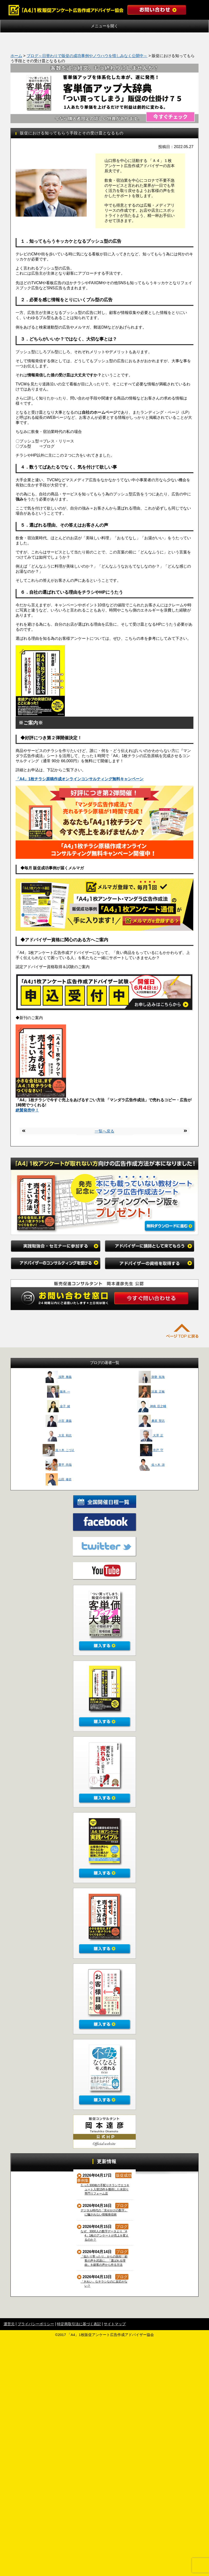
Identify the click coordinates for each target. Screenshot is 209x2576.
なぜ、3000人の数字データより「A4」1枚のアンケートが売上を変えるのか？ (105, 2235)
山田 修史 (59, 1479)
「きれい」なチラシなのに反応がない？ (104, 2283)
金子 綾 (58, 1406)
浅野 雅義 (59, 1377)
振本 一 (58, 1391)
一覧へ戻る (104, 1131)
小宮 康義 (59, 1421)
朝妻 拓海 (152, 1377)
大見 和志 (59, 1435)
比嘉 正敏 (152, 1391)
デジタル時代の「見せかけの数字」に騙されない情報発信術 (104, 2212)
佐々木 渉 (152, 1464)
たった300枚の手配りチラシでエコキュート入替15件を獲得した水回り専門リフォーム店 (105, 2189)
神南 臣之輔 (151, 1406)
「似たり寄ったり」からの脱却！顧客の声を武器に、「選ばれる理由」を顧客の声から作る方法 (104, 2260)
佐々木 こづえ (59, 1450)
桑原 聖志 (152, 1421)
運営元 (9, 2324)
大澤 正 (151, 1435)
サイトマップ (115, 2324)
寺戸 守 (151, 1450)
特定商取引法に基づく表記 (79, 2324)
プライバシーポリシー (36, 2324)
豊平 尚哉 (59, 1464)
